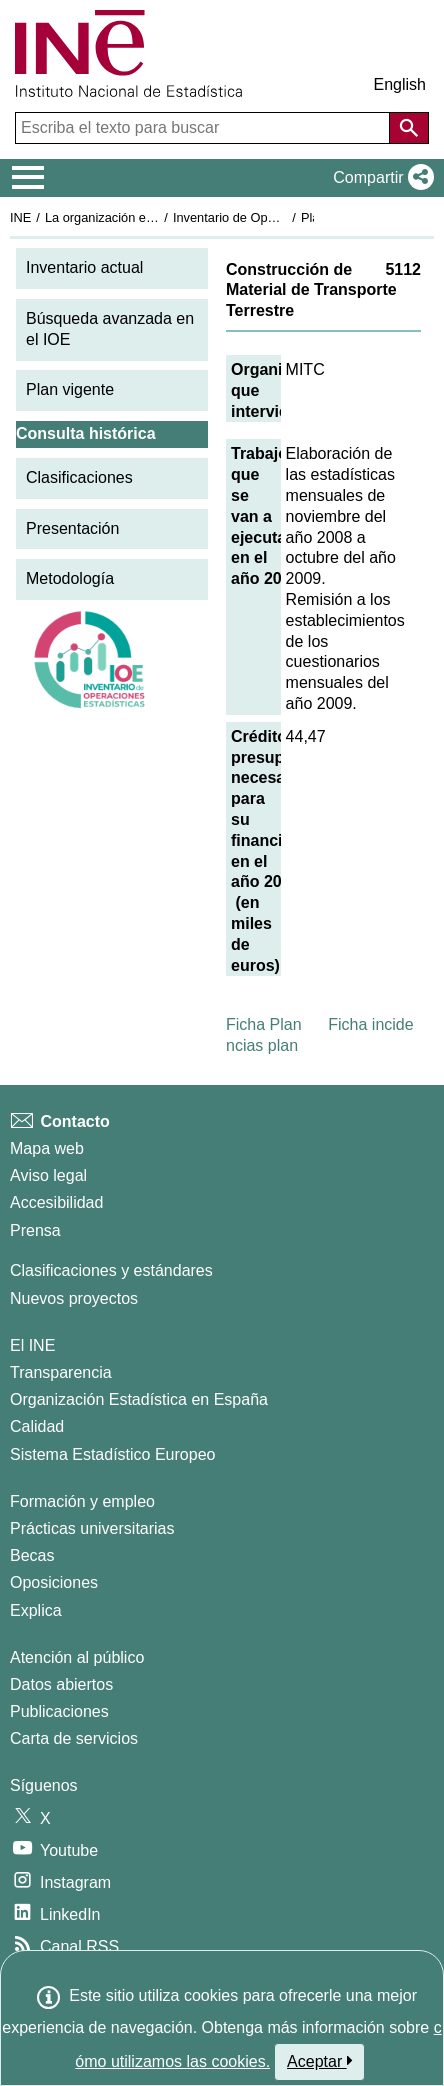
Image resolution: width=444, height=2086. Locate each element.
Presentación (72, 528)
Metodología (70, 578)
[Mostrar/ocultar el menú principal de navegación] (28, 178)
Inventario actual (84, 267)
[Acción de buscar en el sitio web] (409, 128)
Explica (36, 1610)
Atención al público (77, 1657)
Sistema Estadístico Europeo (112, 1454)
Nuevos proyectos (74, 1298)
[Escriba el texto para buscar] (204, 128)
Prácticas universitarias (92, 1528)
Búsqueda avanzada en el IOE (110, 329)
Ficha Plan (264, 1024)
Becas (32, 1555)
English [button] (400, 84)
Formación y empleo (82, 1501)
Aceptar (319, 2061)
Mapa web (47, 1148)
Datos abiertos (61, 1684)
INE (20, 217)
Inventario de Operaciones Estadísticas (284, 217)
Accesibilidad (56, 1202)
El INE (32, 1345)
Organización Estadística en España (139, 1399)
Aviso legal (48, 1175)
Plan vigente (70, 389)
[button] (379, 178)
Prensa (35, 1230)
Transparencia (61, 1372)
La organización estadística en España (155, 217)
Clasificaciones (79, 477)
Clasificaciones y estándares (111, 1270)
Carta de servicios (74, 1738)
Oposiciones (54, 1582)
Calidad (37, 1426)
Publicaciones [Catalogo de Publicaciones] (59, 1711)
